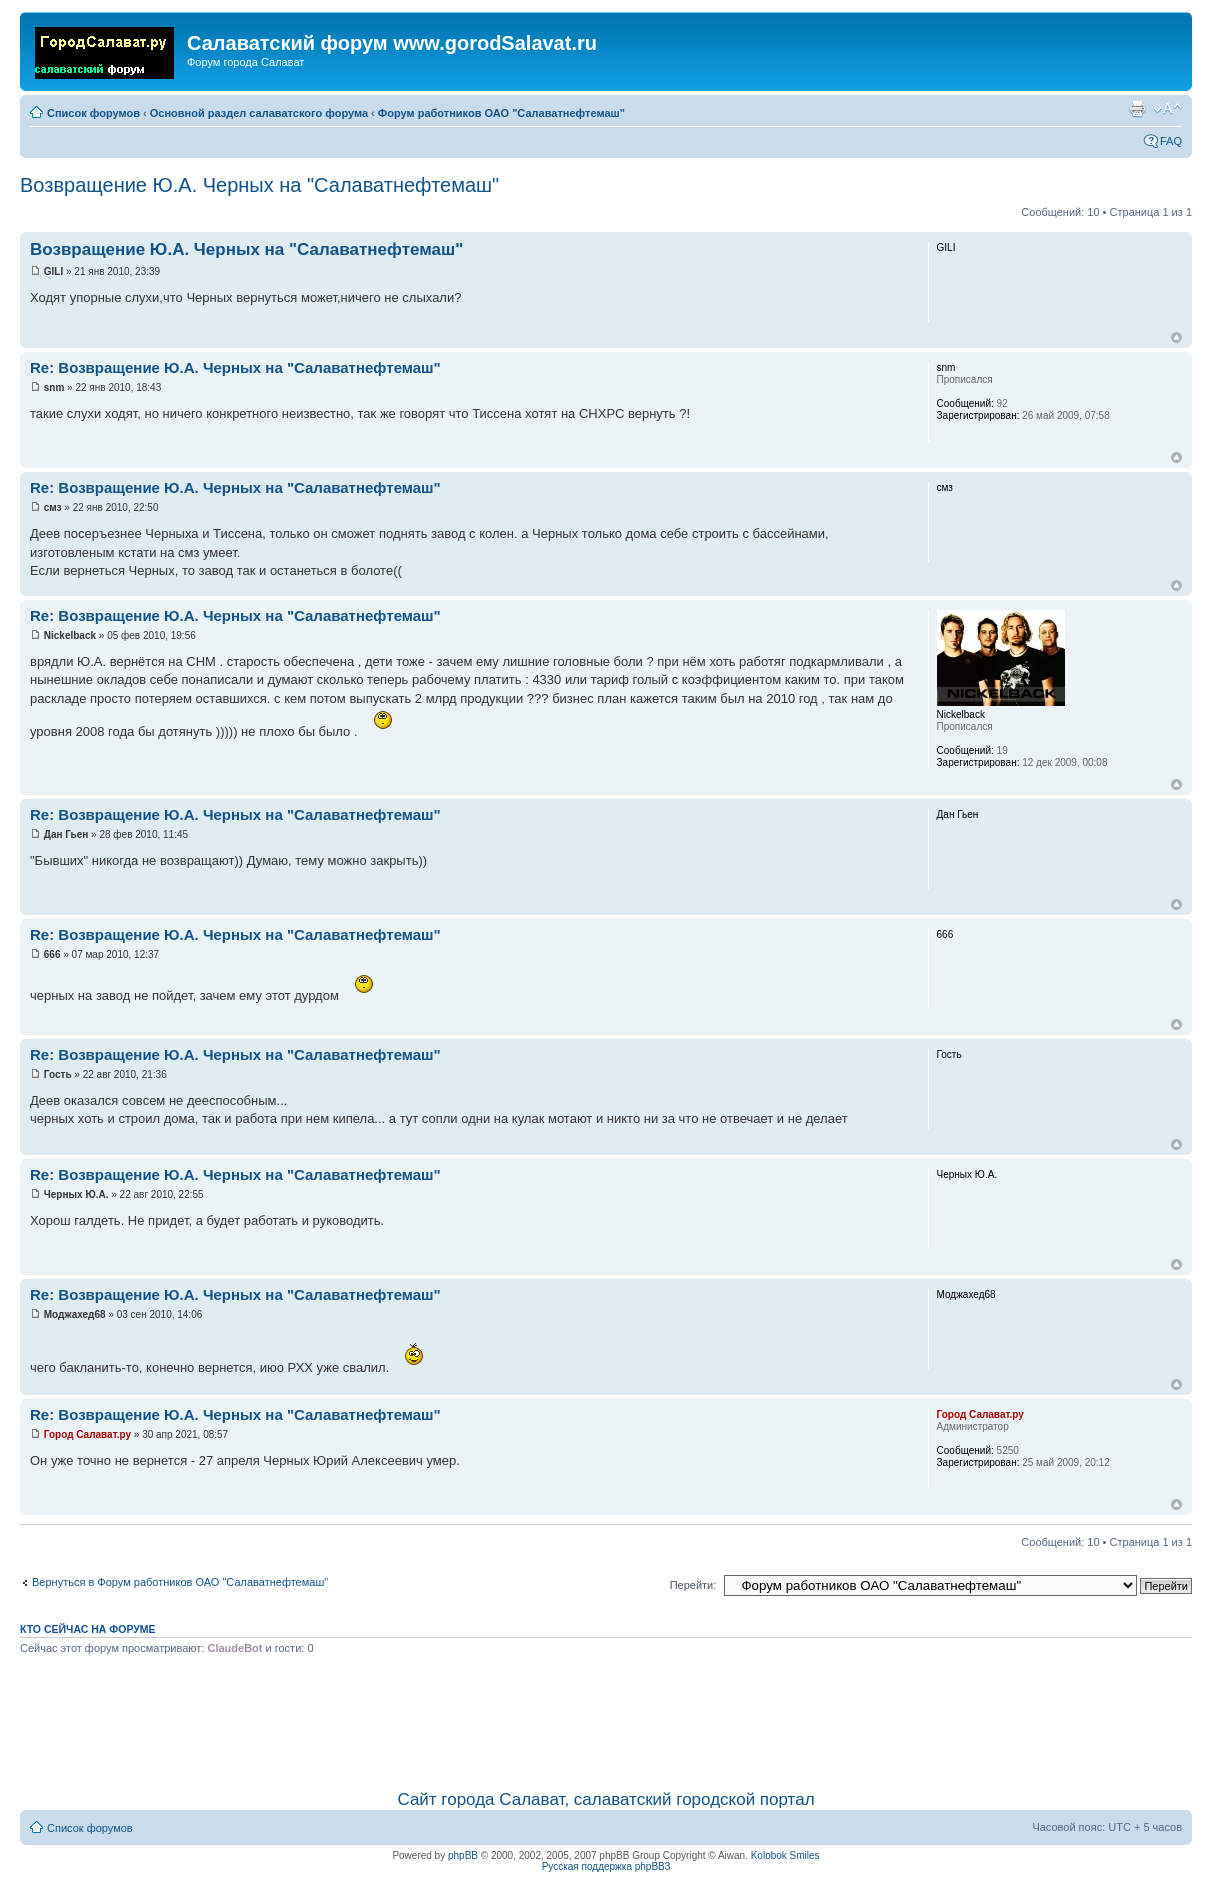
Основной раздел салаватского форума (259, 113)
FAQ (1171, 141)
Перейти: (693, 1585)
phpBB (463, 1855)
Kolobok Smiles (785, 1855)
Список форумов (93, 113)
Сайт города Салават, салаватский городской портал (605, 1799)
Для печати (1137, 109)
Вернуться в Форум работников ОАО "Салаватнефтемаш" (180, 1582)
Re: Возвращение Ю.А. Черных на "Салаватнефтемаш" (235, 367)
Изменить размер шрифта (1167, 109)
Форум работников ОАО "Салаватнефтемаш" (501, 113)
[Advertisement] (606, 1719)
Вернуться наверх (1176, 337)
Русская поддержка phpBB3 (606, 1866)
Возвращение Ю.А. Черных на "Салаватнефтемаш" (259, 185)
